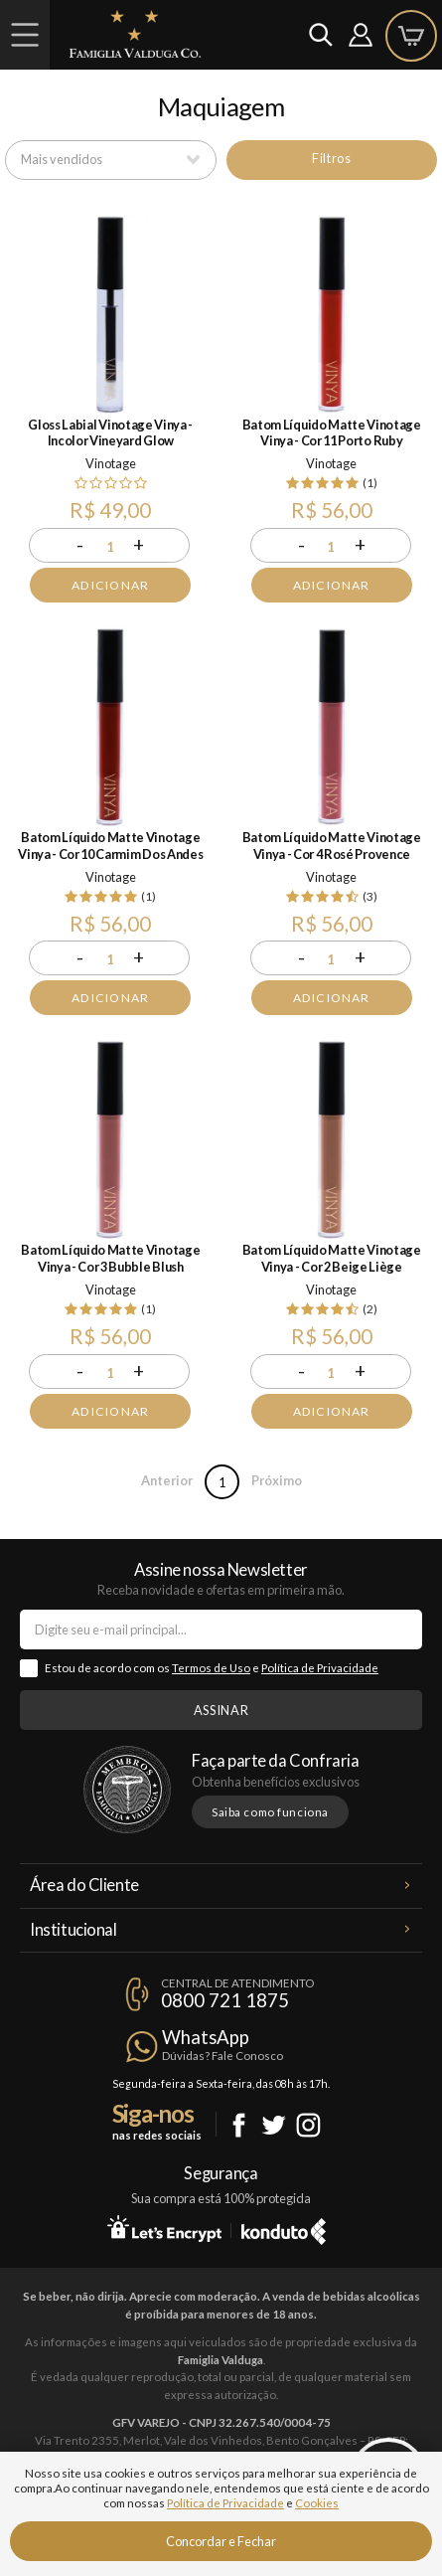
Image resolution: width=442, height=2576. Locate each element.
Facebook (238, 2125)
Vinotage (110, 463)
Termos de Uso (211, 1667)
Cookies (317, 2502)
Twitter (273, 2125)
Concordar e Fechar (221, 2541)
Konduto (283, 2228)
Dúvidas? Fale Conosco (222, 2055)
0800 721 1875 (225, 2000)
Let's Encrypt (164, 2228)
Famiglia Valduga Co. (135, 34)
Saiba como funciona (270, 1811)
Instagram (308, 2125)
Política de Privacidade (319, 1667)
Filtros (331, 158)
